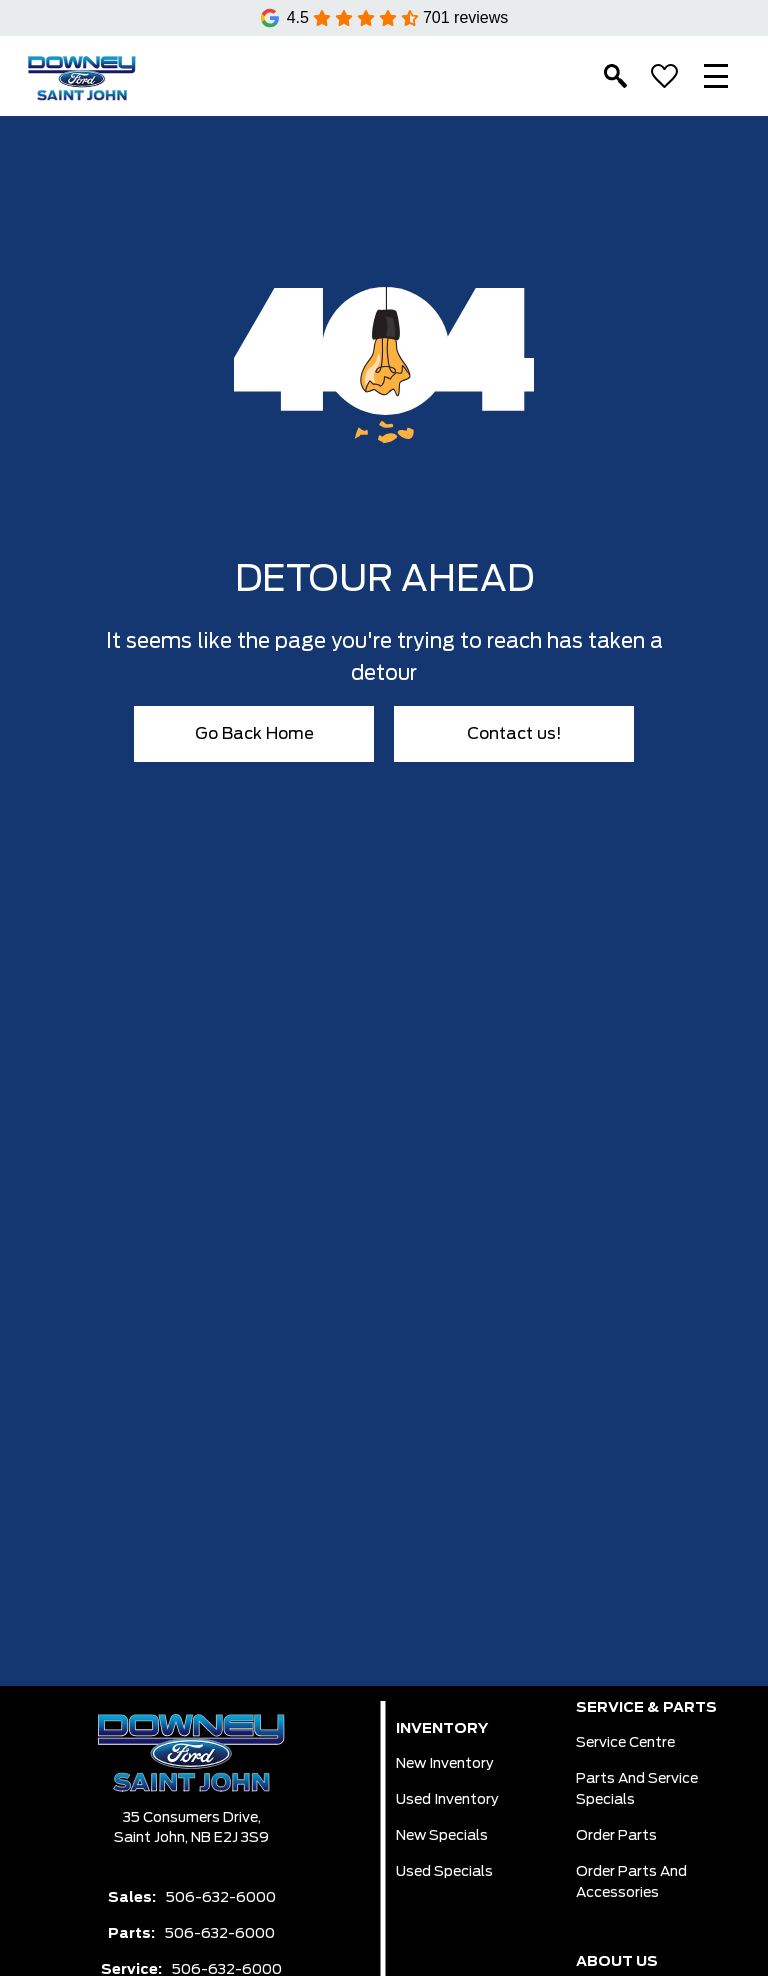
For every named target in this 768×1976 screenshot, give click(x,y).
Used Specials (444, 1872)
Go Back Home (254, 734)
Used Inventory (447, 1800)
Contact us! (514, 734)
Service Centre (625, 1743)
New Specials (442, 1836)
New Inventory (445, 1764)
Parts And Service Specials (637, 1789)
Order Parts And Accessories (631, 1882)
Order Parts (616, 1836)
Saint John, (152, 1838)
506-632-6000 (221, 1898)
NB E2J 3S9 (230, 1838)
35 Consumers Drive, (192, 1818)
